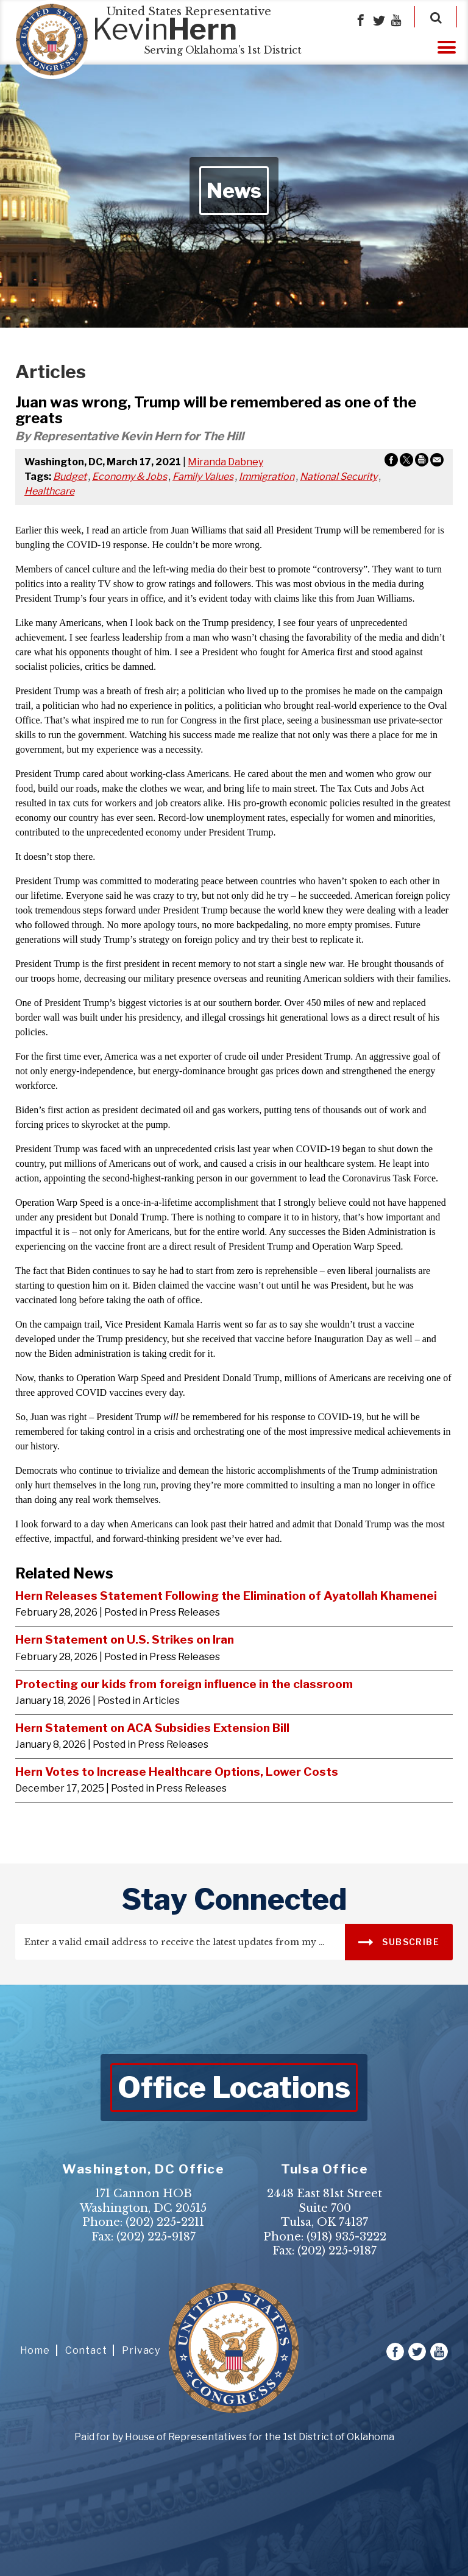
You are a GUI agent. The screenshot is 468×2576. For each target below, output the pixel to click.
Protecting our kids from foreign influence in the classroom (184, 1684)
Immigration (266, 476)
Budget (70, 476)
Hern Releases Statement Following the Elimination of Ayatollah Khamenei (226, 1595)
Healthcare (49, 491)
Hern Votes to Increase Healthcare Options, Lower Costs (176, 1771)
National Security (338, 476)
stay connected (234, 1899)
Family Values (202, 476)
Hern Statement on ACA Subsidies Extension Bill (152, 1727)
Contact (86, 2350)
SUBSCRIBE (398, 1941)
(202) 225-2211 (165, 2222)
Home (35, 2350)
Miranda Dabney (225, 462)
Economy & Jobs (129, 476)
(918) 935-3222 (346, 2236)
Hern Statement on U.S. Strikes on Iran (124, 1639)
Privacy (141, 2350)
